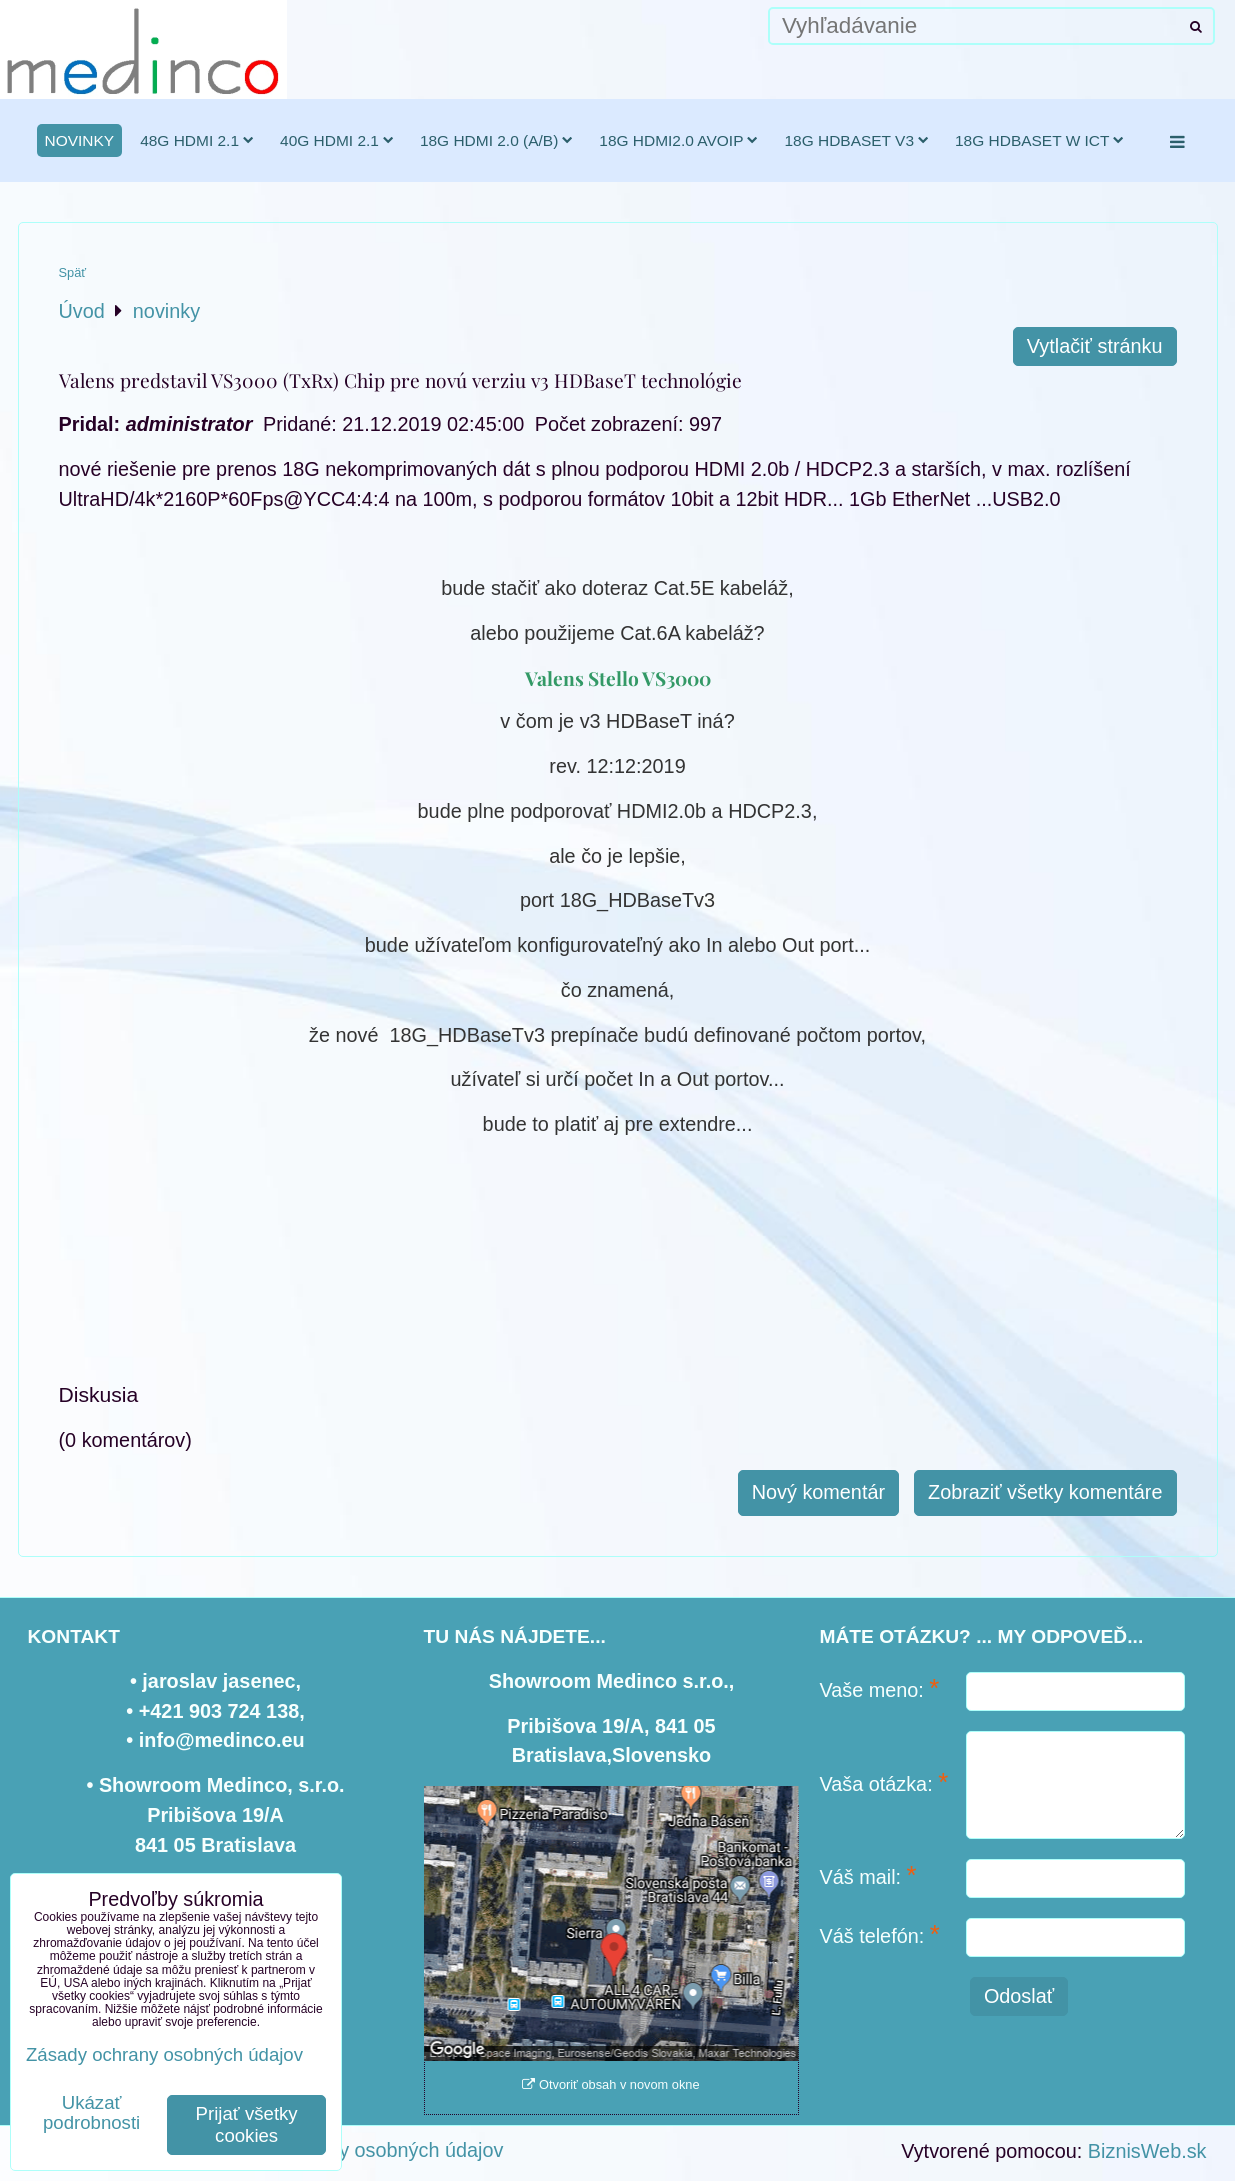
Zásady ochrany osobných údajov (355, 2150)
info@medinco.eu (222, 1740)
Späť (73, 272)
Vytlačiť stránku (1095, 346)
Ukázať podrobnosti (91, 2113)
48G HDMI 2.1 (197, 140)
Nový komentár (818, 1492)
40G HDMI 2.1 (337, 140)
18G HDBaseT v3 (856, 140)
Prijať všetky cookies (247, 2124)
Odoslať (1019, 1996)
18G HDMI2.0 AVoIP (678, 140)
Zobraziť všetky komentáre (1045, 1492)
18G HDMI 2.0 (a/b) (496, 140)
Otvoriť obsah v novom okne (610, 2084)
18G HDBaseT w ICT (1039, 140)
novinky (80, 140)
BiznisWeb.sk (1147, 2151)
